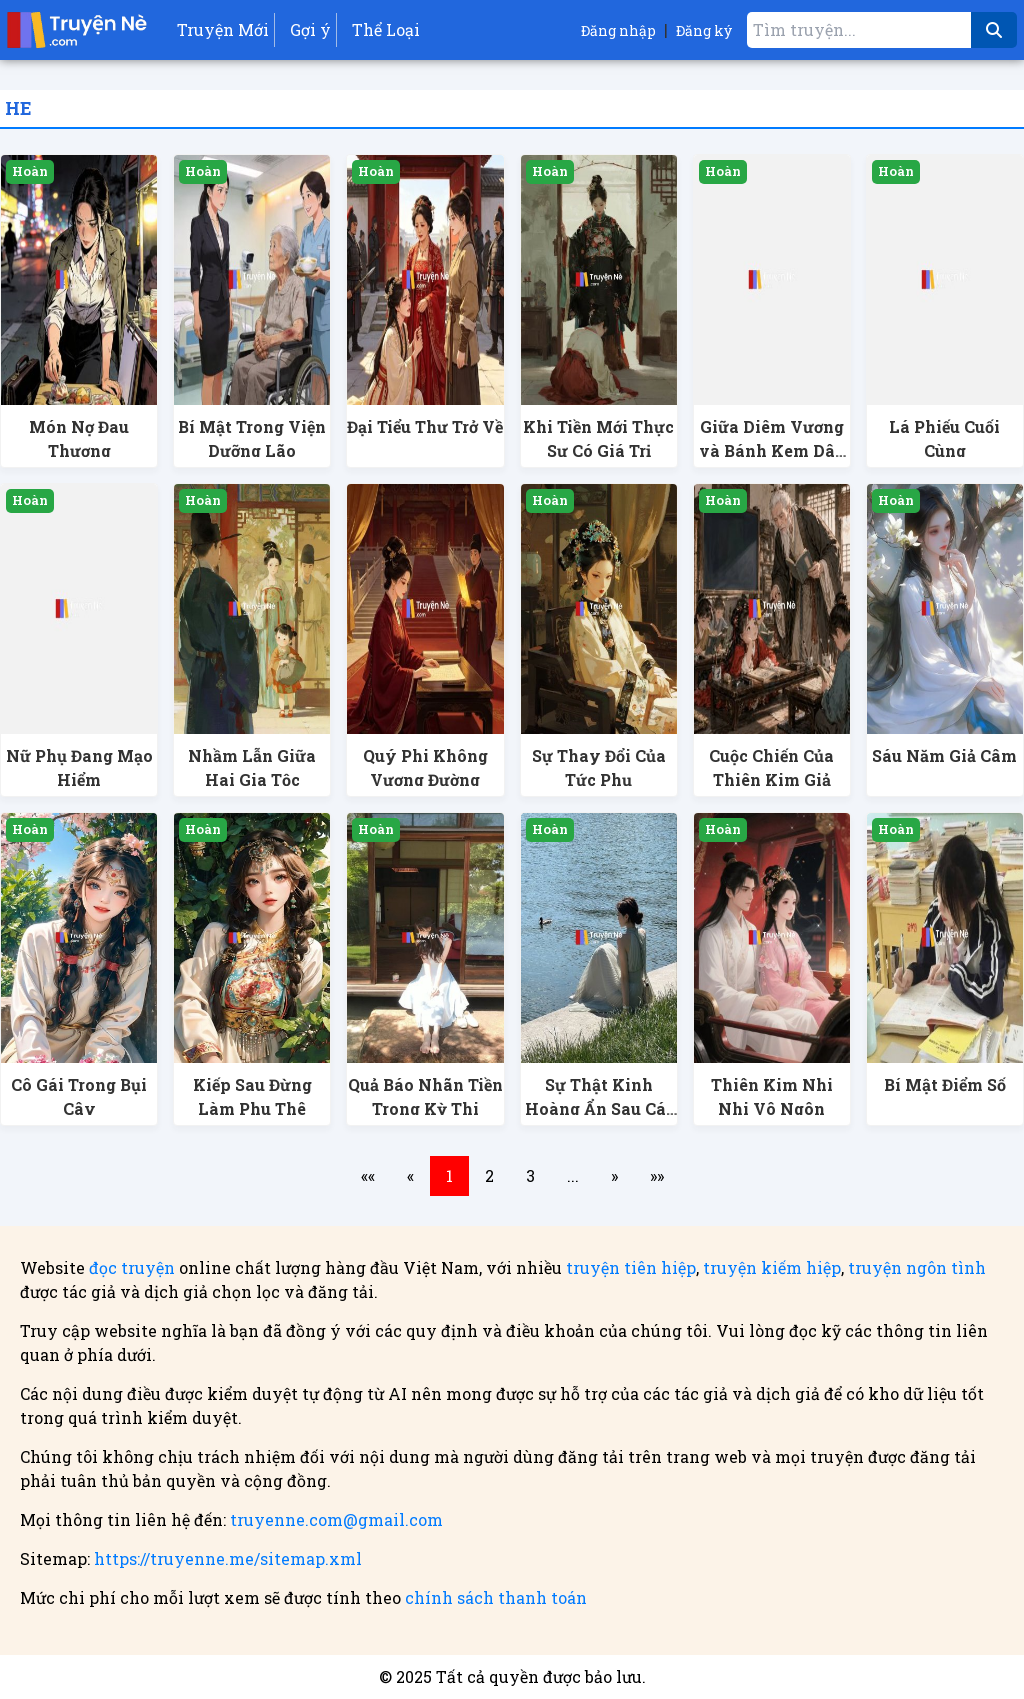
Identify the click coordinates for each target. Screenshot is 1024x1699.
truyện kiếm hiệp (772, 1267)
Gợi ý (310, 29)
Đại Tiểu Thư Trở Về (425, 426)
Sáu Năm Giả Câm (944, 755)
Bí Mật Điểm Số (945, 1084)
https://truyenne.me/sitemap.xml (228, 1558)
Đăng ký (704, 30)
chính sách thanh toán (496, 1597)
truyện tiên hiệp (631, 1267)
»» (657, 1175)
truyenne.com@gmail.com (336, 1519)
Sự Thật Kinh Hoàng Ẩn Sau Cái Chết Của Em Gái (598, 1108)
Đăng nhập (618, 30)
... (573, 1175)
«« (368, 1175)
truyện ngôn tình (917, 1267)
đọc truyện (132, 1267)
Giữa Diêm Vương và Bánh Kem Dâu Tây (772, 450)
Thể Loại (386, 29)
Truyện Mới (223, 29)
